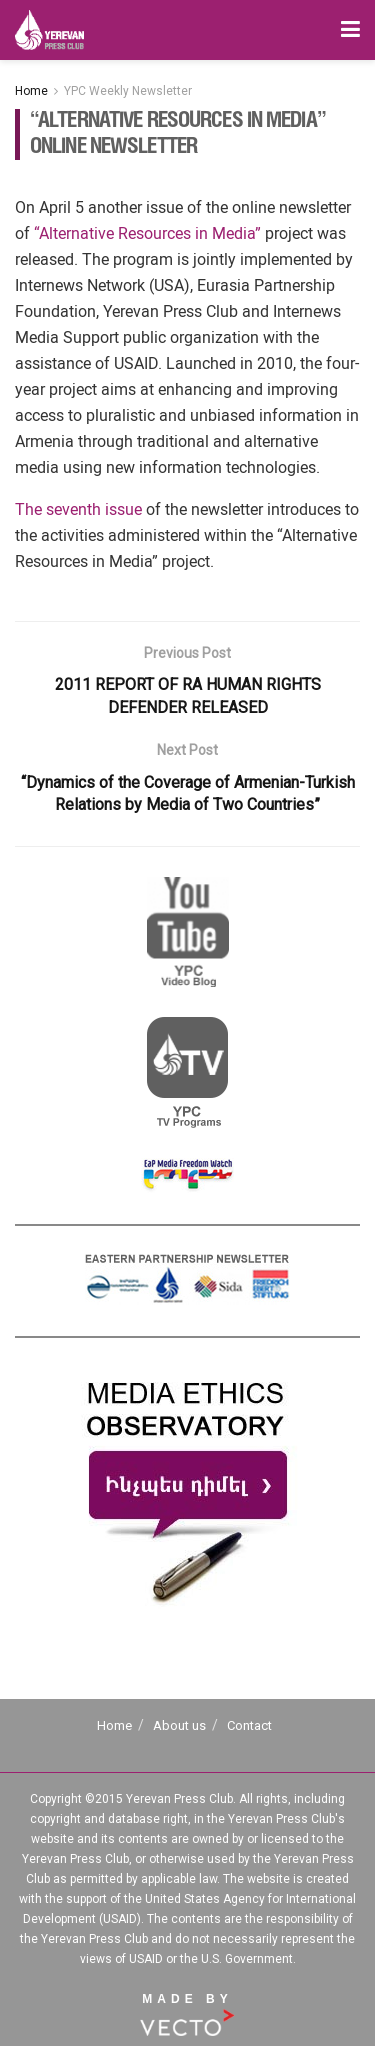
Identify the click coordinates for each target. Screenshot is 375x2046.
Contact (249, 1725)
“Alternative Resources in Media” (147, 233)
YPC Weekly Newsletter (128, 91)
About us (179, 1725)
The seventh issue (78, 509)
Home (31, 91)
